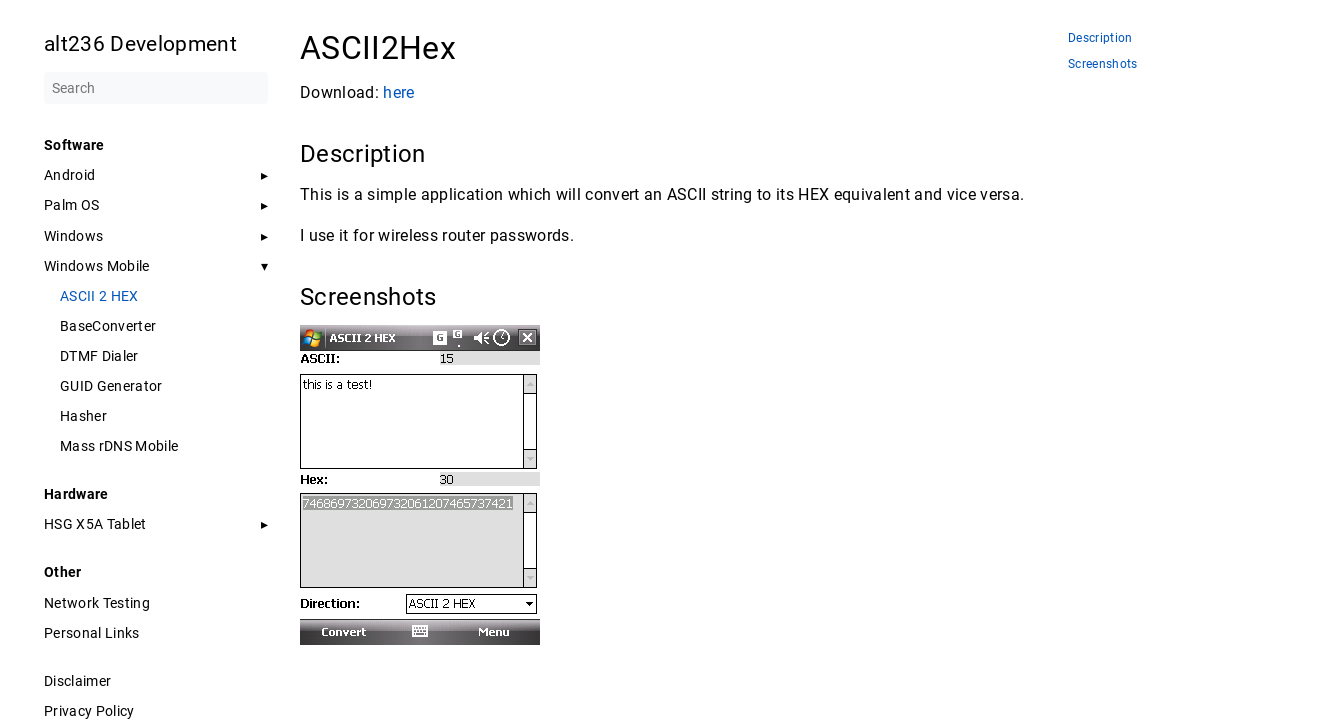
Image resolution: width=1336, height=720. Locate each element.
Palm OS (71, 205)
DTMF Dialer (99, 356)
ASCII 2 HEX (99, 296)
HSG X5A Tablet (95, 524)
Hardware (76, 494)
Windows (73, 236)
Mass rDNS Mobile (119, 446)
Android (69, 175)
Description (1100, 38)
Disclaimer (77, 681)
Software (74, 145)
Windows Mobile (97, 266)
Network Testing (97, 603)
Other (63, 572)
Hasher (83, 416)
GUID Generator (111, 386)
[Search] (156, 88)
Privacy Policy (89, 711)
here (398, 92)
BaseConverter (108, 326)
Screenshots (1103, 64)
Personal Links (92, 633)
